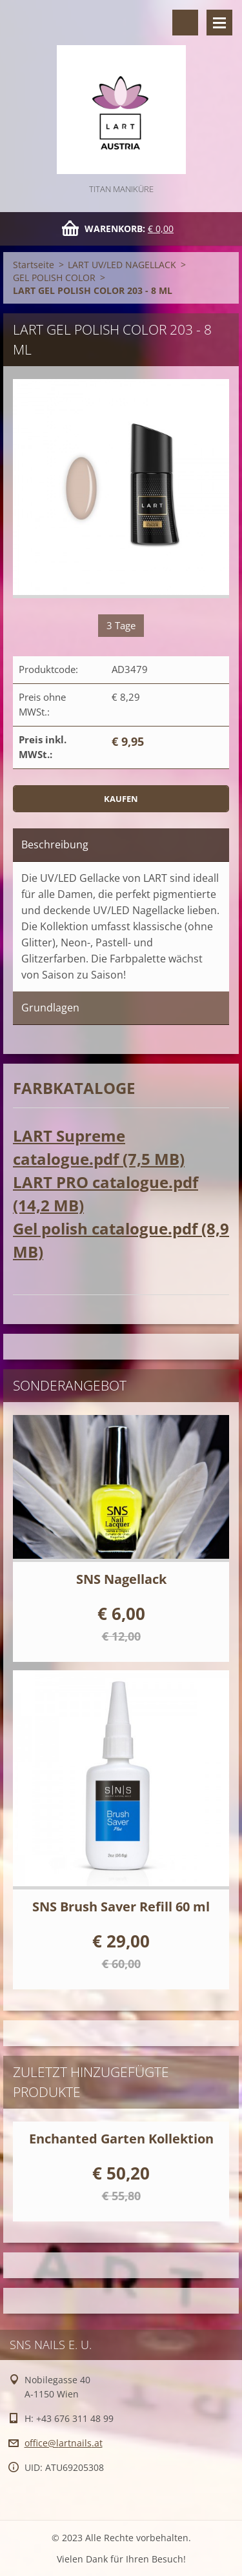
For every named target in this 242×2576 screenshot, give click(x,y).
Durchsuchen (185, 22)
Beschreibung (54, 844)
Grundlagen (50, 1007)
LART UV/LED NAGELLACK (122, 265)
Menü (219, 22)
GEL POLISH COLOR (54, 277)
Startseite (33, 265)
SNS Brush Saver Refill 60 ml (121, 1906)
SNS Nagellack (121, 1579)
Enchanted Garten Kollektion (121, 2138)
